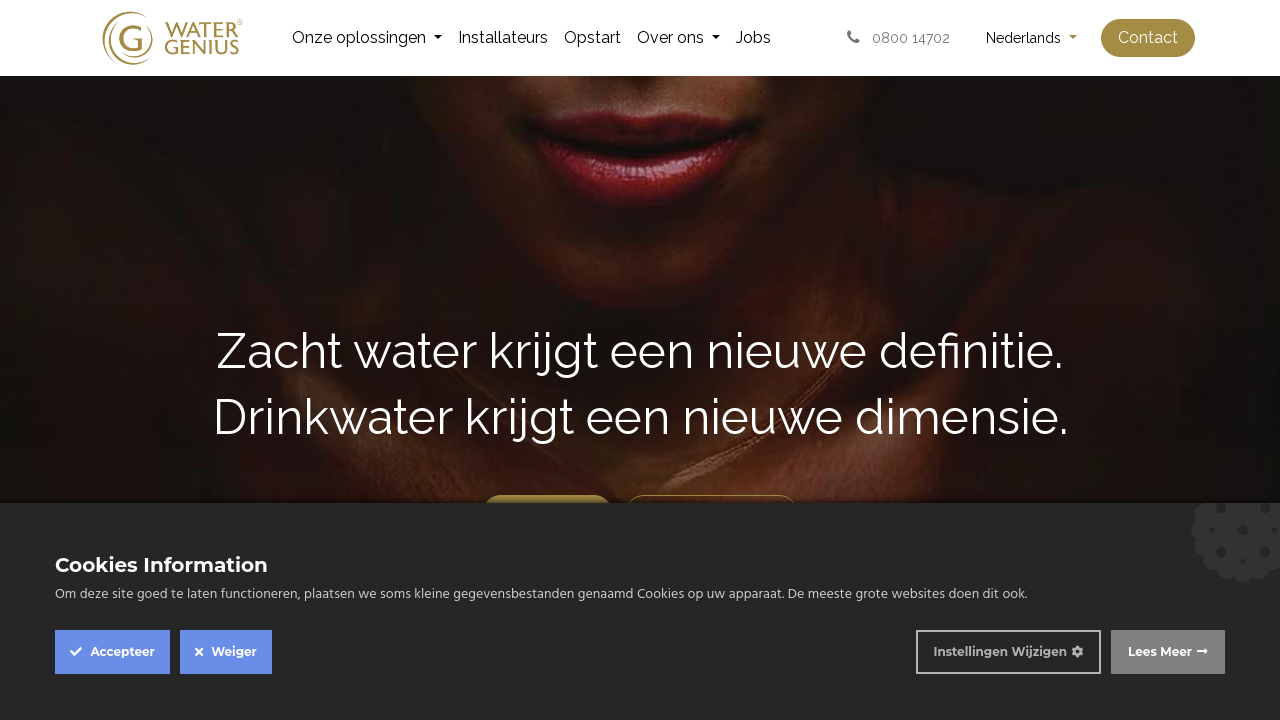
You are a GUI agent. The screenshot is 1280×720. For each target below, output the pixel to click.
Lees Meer (1160, 651)
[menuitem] (367, 38)
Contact (1148, 37)
